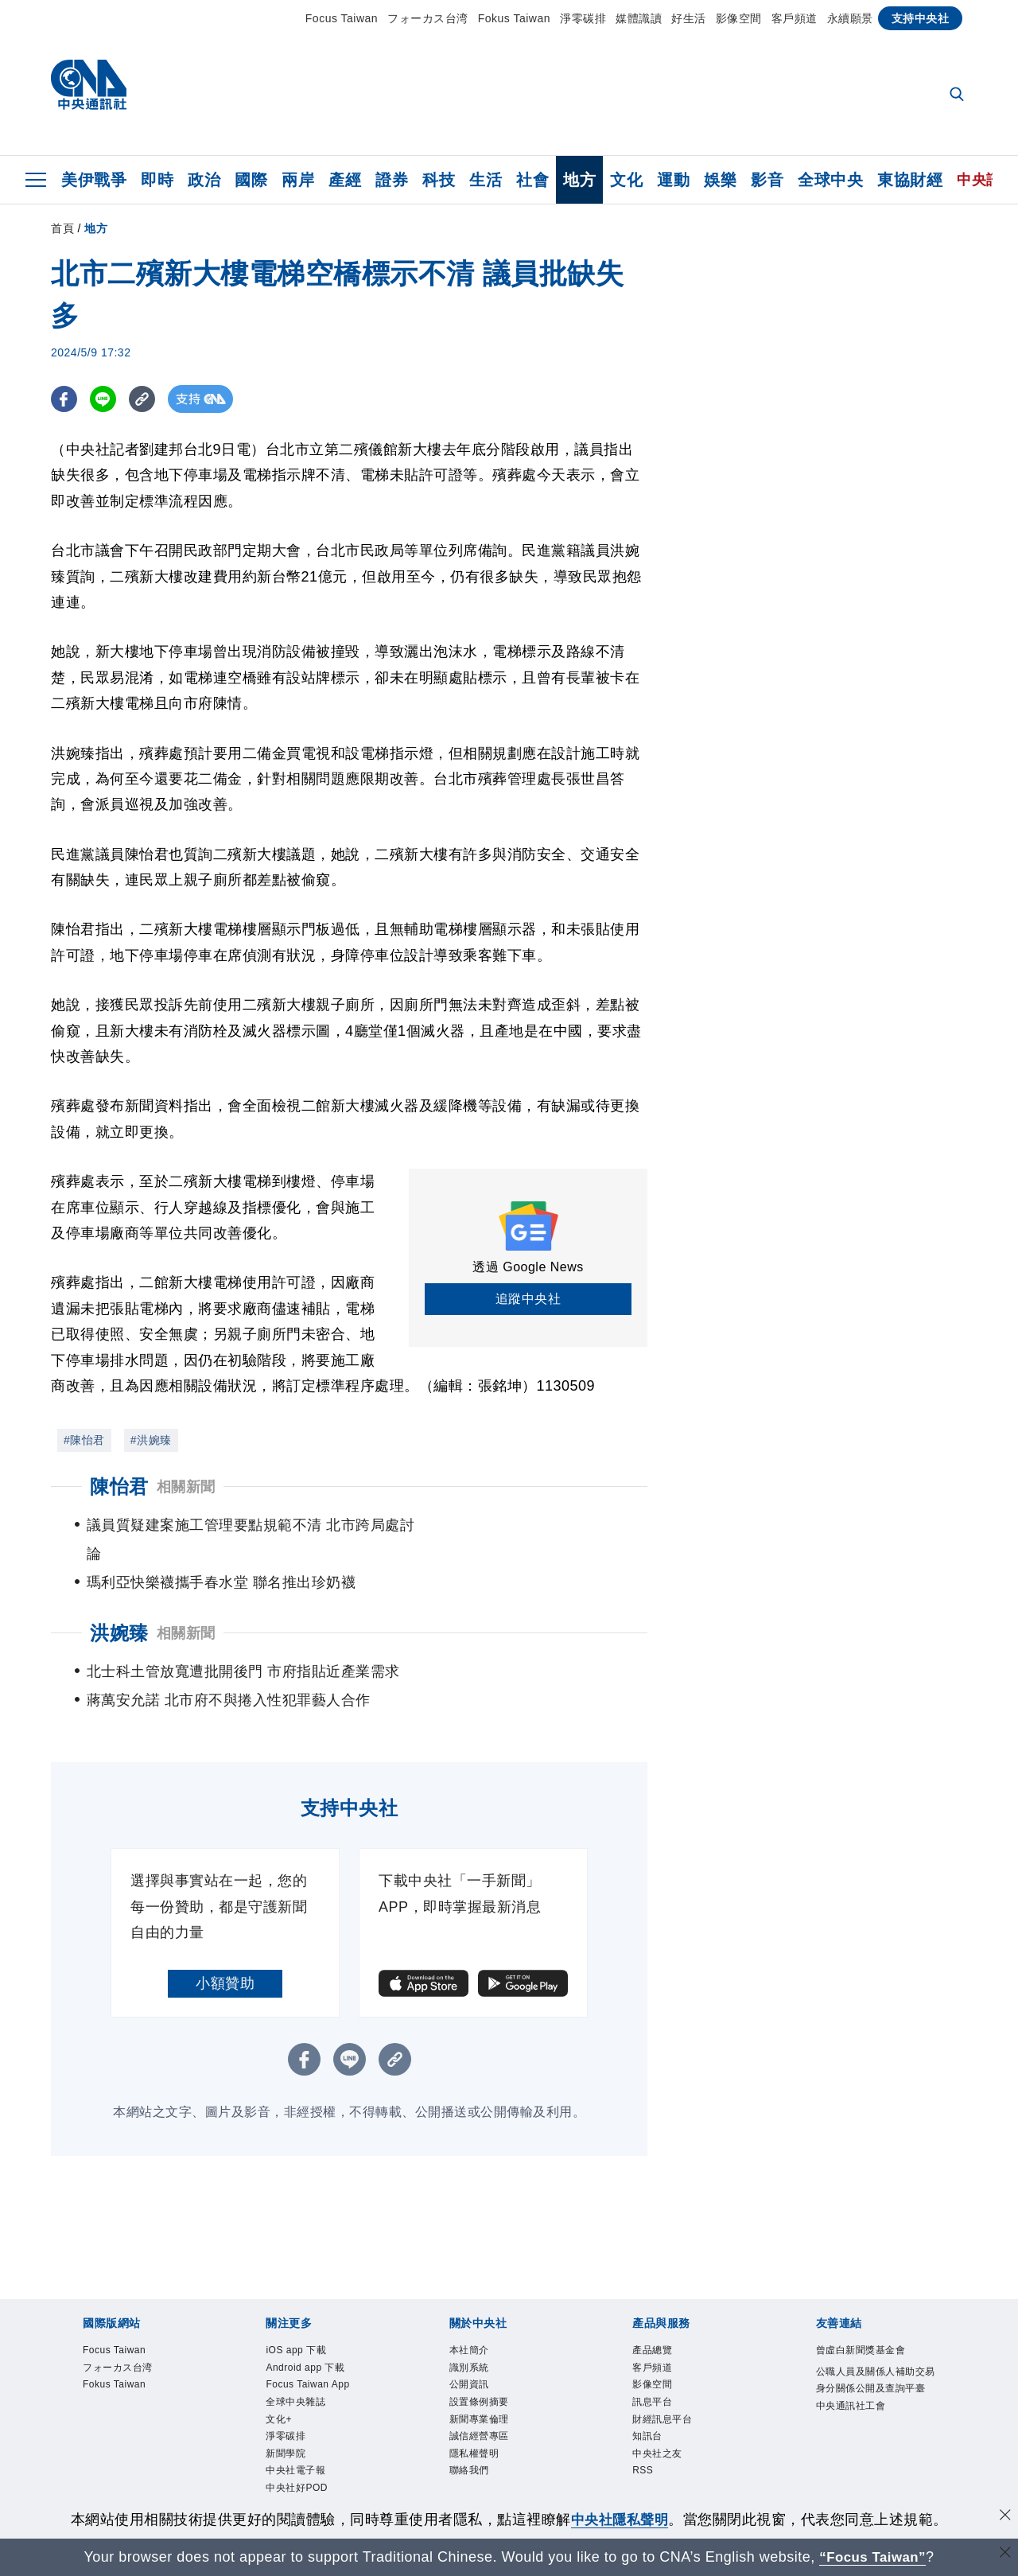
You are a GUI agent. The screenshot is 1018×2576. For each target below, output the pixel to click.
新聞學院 (290, 2441)
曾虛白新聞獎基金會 (871, 2322)
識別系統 (474, 2342)
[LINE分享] (105, 399)
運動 (673, 180)
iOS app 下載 (303, 2322)
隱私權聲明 (480, 2441)
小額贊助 (225, 1955)
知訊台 (651, 2421)
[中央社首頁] (88, 89)
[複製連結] (146, 399)
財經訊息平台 (669, 2401)
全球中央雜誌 (303, 2381)
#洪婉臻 (151, 1440)
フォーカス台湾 (427, 18)
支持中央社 (921, 18)
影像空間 (739, 18)
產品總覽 (657, 2322)
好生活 (688, 18)
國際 (251, 180)
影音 (767, 180)
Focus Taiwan (341, 18)
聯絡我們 (474, 2460)
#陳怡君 (84, 1440)
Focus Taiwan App (317, 2362)
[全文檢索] (958, 95)
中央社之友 (663, 2441)
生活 (485, 180)
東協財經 (909, 180)
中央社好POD (304, 2480)
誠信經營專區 (486, 2421)
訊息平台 (657, 2381)
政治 (204, 180)
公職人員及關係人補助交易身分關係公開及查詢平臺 (871, 2363)
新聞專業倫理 (486, 2401)
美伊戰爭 (93, 180)
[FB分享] (65, 399)
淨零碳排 (583, 18)
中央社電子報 (303, 2460)
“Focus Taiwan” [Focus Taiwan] (873, 2557)
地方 (579, 180)
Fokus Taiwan (514, 18)
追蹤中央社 (528, 1299)
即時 (157, 180)
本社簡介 (474, 2322)
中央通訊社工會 (859, 2404)
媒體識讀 (639, 18)
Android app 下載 (314, 2342)
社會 (532, 180)
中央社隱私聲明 (619, 2519)
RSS (645, 2460)
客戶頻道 (794, 18)
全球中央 (830, 180)
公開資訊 (474, 2362)
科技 (438, 180)
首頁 (62, 228)
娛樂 (720, 180)
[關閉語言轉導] (1004, 2555)
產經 (344, 180)
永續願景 (850, 18)
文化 (626, 180)
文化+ (281, 2401)
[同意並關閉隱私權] (1004, 2517)
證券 (391, 180)
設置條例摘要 (486, 2381)
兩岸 (298, 180)
